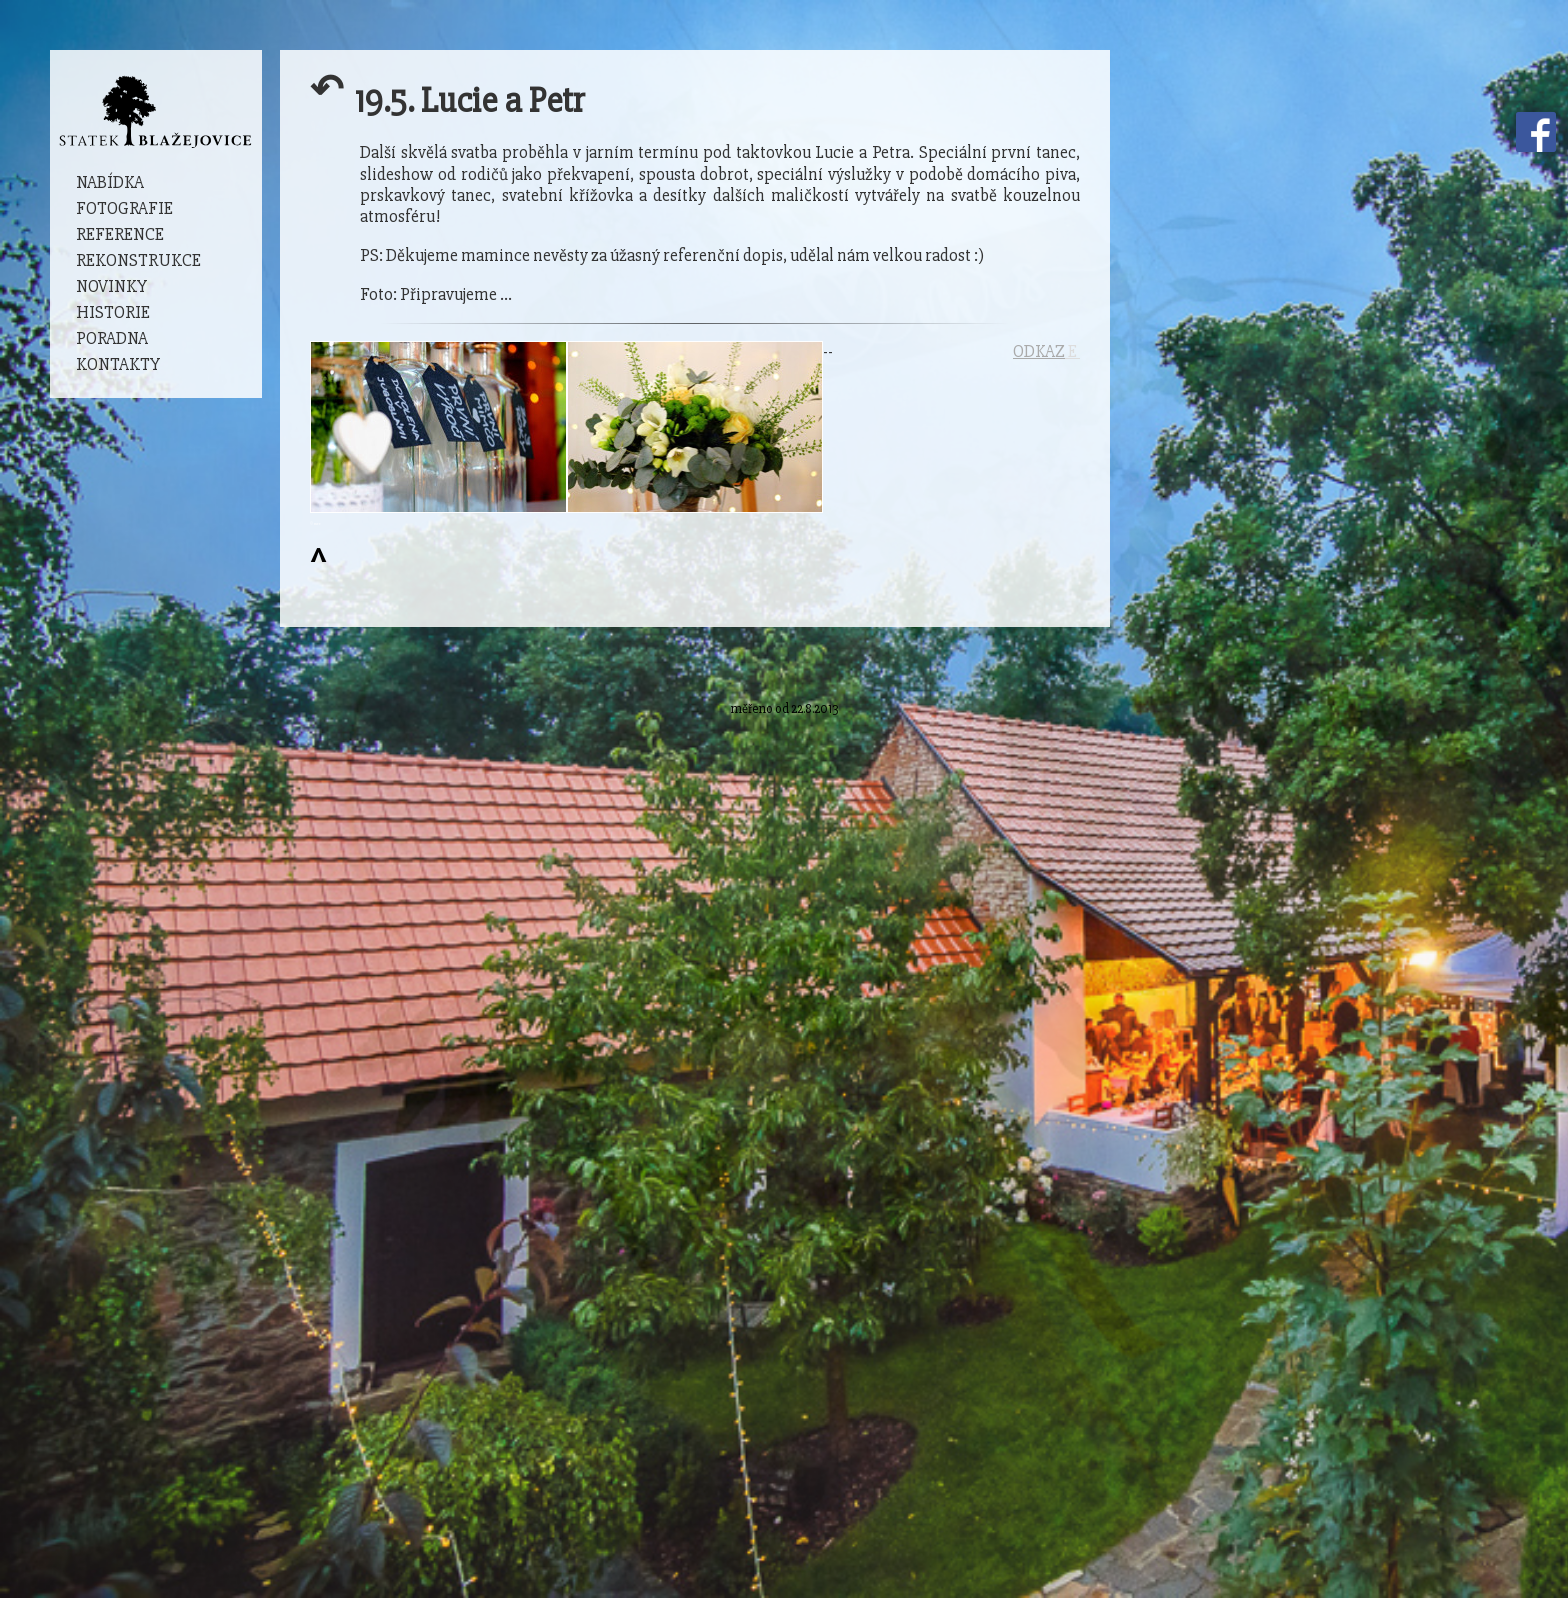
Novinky (111, 286)
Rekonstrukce (138, 260)
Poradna (112, 338)
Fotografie (124, 208)
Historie (113, 312)
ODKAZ (1039, 351)
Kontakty (118, 364)
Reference (120, 234)
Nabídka (110, 182)
